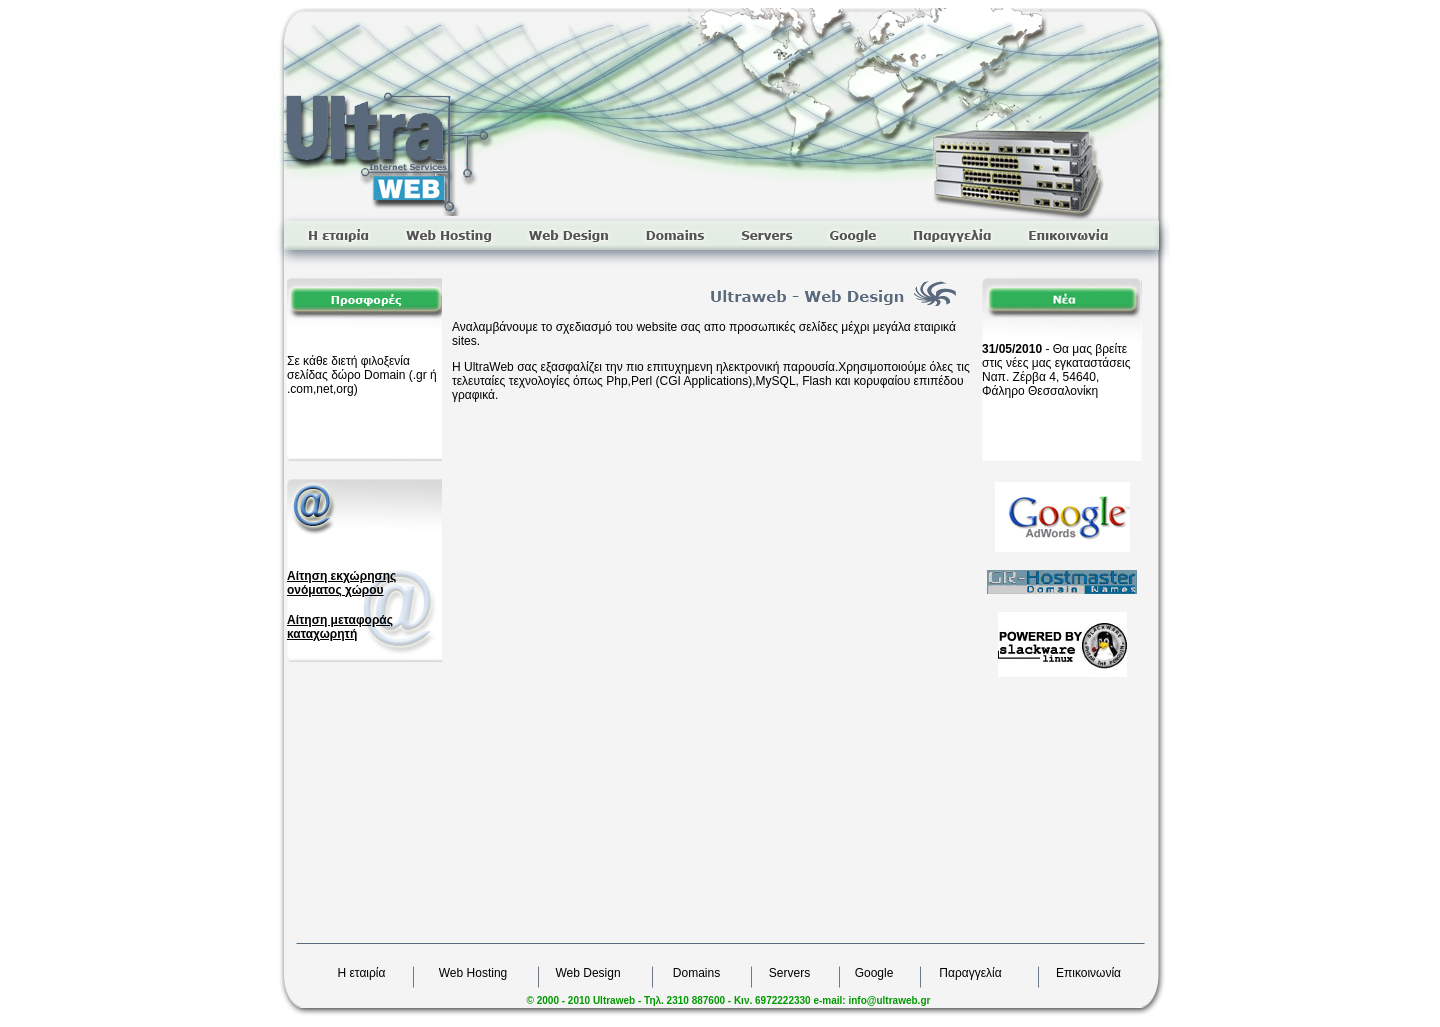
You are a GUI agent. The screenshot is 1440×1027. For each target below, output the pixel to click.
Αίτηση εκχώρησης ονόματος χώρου (341, 583)
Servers (789, 973)
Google (874, 973)
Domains (696, 973)
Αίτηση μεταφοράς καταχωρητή (340, 627)
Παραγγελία (970, 973)
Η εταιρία (362, 973)
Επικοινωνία (1088, 973)
